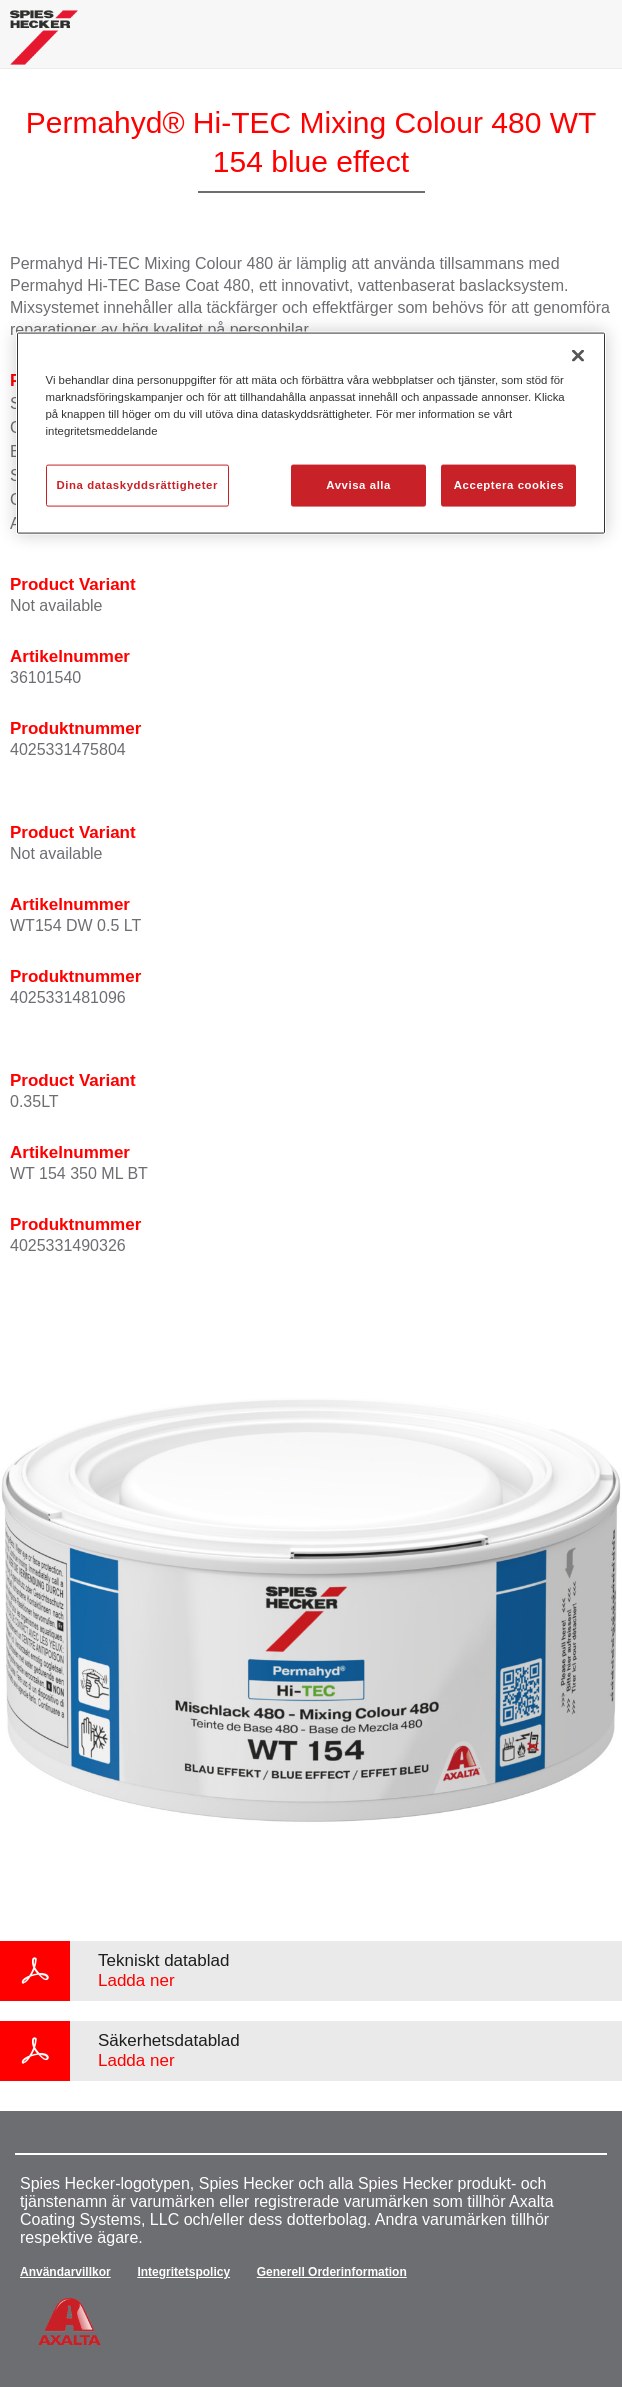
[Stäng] (578, 356)
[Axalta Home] (44, 45)
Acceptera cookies (509, 485)
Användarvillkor (65, 2272)
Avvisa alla (358, 485)
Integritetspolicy (183, 2272)
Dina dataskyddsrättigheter (137, 485)
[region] (311, 433)
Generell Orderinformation (332, 2272)
